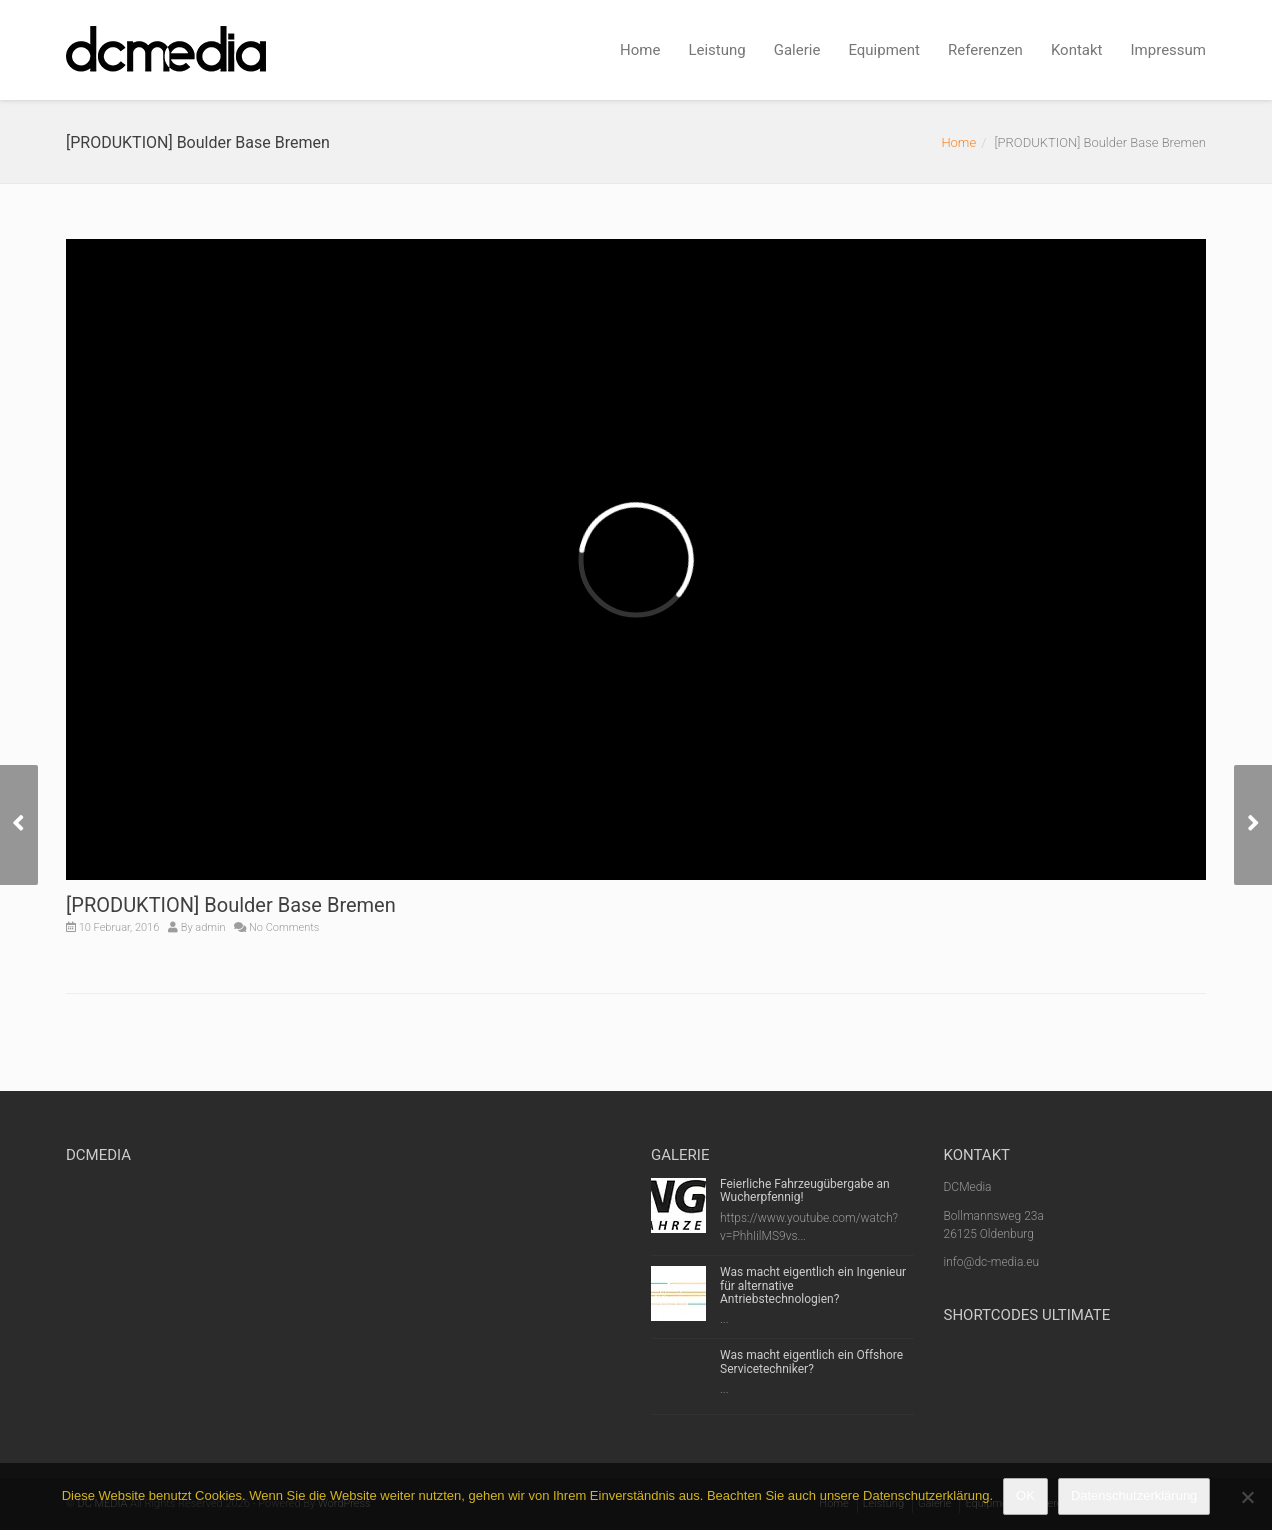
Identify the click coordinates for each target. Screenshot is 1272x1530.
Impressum (1168, 50)
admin (210, 927)
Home (640, 50)
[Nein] (1247, 1497)
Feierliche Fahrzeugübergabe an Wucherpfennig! (805, 1190)
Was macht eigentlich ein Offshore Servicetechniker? (811, 1361)
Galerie (797, 50)
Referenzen (985, 50)
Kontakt (1077, 50)
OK (1025, 1495)
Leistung (716, 50)
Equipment (884, 50)
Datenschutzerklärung (1134, 1495)
